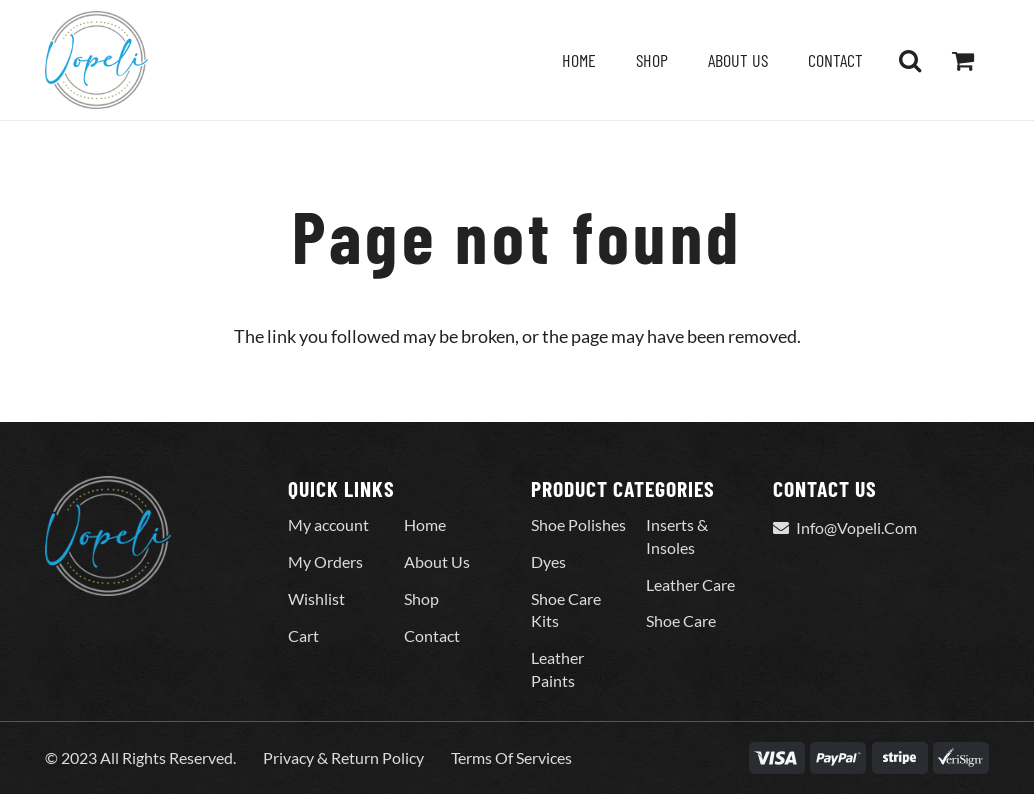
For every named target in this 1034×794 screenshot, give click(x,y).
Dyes (548, 561)
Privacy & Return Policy (343, 757)
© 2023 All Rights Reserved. (140, 757)
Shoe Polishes (578, 524)
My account (328, 524)
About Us (437, 561)
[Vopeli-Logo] (96, 60)
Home (425, 524)
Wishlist (316, 598)
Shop (421, 598)
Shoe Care (681, 620)
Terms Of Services (511, 757)
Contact (432, 635)
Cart (303, 635)
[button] (909, 60)
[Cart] (962, 60)
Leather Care (690, 584)
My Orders (325, 561)
